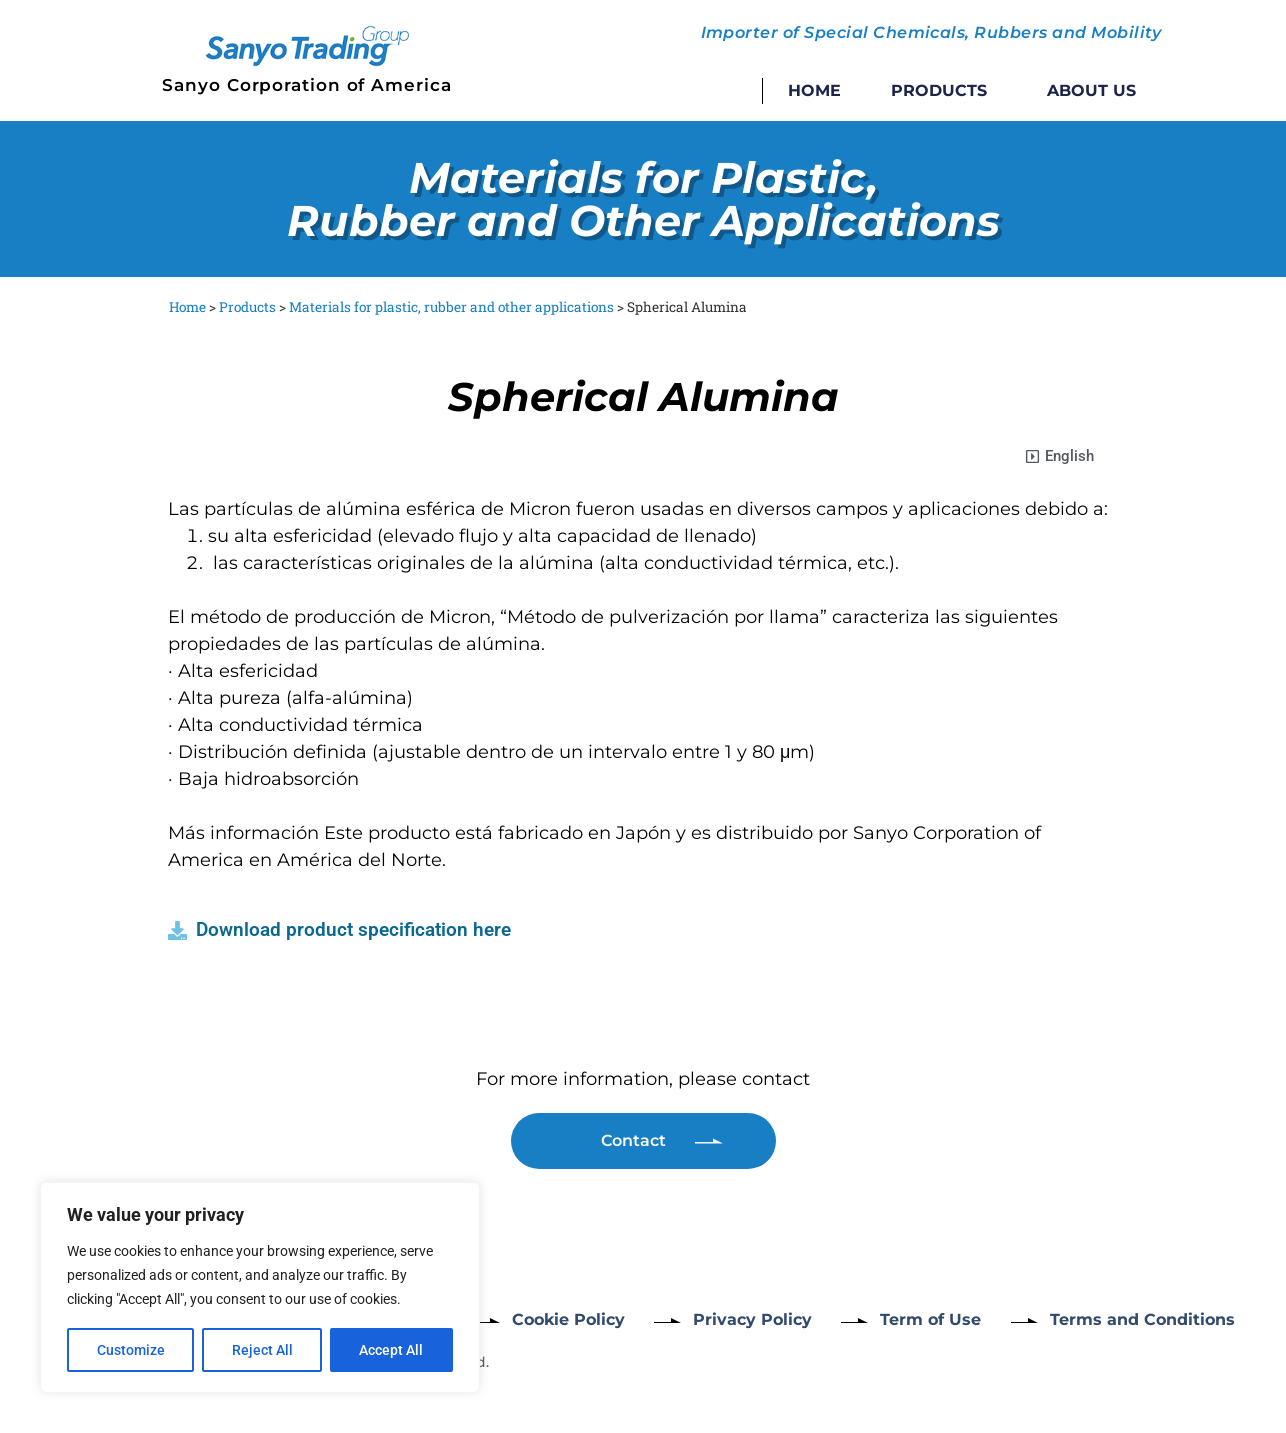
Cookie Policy (568, 1319)
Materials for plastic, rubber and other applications (451, 307)
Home (814, 90)
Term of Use (932, 1319)
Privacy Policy (753, 1319)
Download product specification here (353, 929)
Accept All (392, 1350)
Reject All (262, 1350)
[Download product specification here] (177, 930)
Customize (131, 1350)
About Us (1091, 90)
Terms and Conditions (1144, 1319)
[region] (260, 1288)
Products (944, 91)
